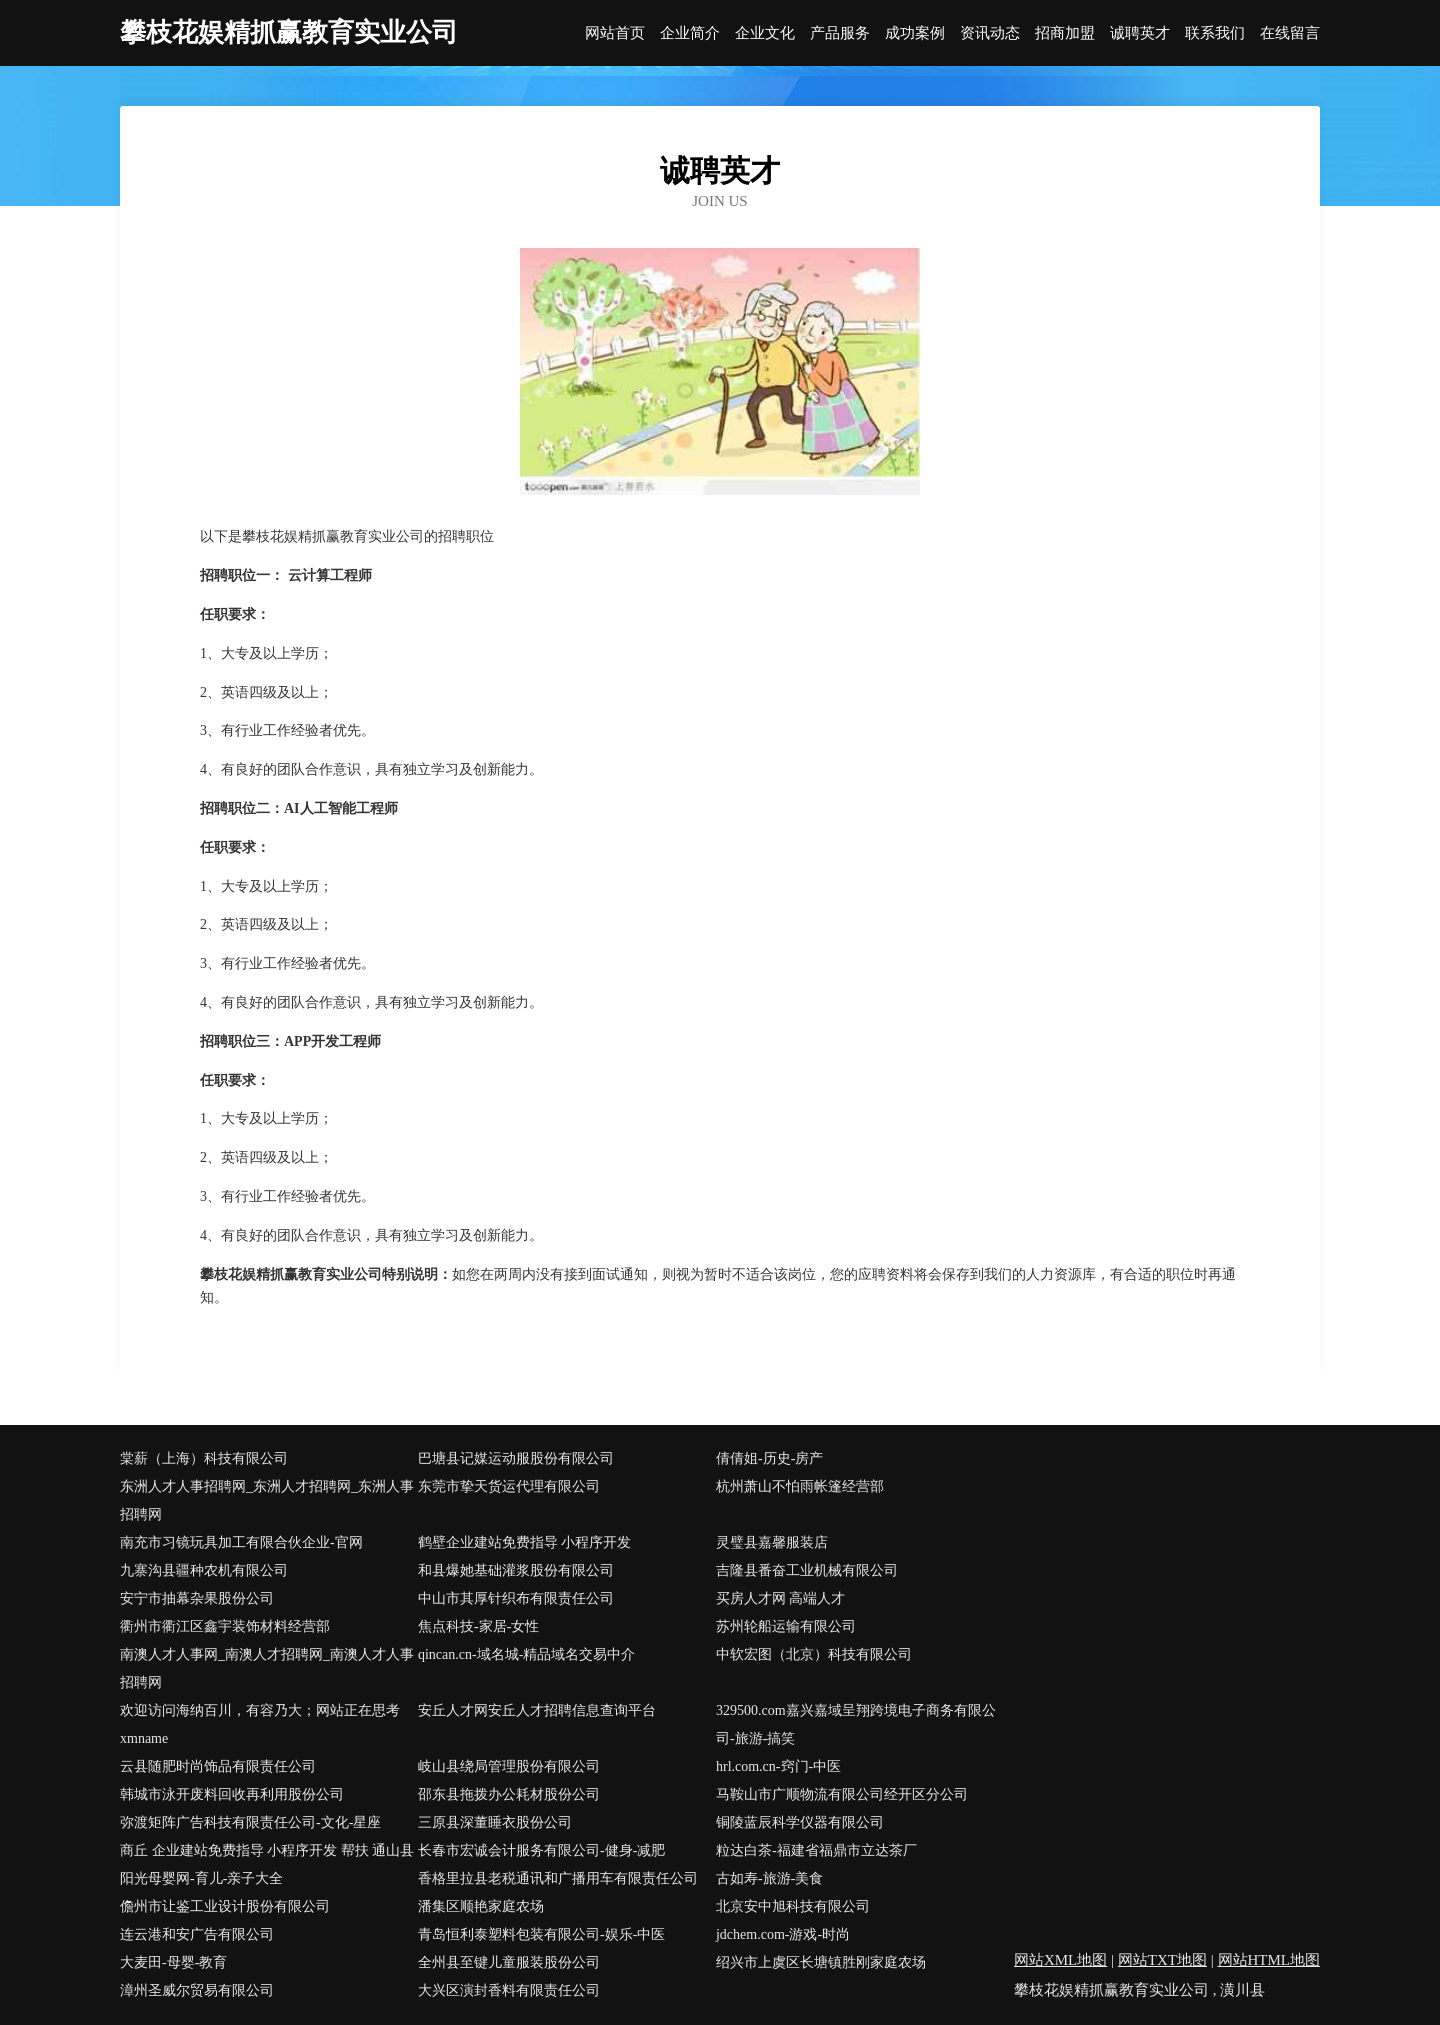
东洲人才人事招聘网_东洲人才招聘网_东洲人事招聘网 (267, 1500)
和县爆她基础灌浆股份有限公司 (516, 1570)
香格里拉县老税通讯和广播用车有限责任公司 (558, 1878)
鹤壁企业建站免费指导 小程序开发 (525, 1542)
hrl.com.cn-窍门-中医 (778, 1766)
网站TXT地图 (1162, 1960)
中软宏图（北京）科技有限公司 (814, 1654)
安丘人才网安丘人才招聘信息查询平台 (537, 1710)
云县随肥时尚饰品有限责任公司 (218, 1766)
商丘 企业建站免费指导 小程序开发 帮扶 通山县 (267, 1850)
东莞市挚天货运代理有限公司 (509, 1486)
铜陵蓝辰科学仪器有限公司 (800, 1822)
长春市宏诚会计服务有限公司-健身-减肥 (541, 1850)
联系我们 (1215, 33)
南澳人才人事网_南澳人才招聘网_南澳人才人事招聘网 (267, 1668)
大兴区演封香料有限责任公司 (509, 1990)
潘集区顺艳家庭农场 (481, 1906)
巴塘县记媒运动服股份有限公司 (516, 1458)
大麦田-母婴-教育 (173, 1962)
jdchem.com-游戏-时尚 (783, 1934)
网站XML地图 (1060, 1960)
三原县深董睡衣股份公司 (495, 1822)
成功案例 (915, 33)
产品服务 (840, 33)
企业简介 (690, 33)
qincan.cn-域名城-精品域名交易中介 (526, 1654)
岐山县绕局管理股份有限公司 (509, 1766)
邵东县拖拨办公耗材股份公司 (509, 1794)
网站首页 (615, 33)
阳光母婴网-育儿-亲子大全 (201, 1878)
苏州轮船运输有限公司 (786, 1626)
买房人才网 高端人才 (781, 1598)
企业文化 (765, 33)
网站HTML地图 (1269, 1960)
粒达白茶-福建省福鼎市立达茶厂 (816, 1850)
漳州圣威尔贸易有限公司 (197, 1990)
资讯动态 (990, 33)
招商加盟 (1065, 33)
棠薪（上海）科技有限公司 (204, 1458)
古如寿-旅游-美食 (769, 1878)
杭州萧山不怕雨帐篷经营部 (800, 1486)
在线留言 (1290, 33)
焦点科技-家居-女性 (478, 1626)
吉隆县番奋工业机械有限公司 (807, 1570)
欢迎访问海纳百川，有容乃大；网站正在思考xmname (260, 1724)
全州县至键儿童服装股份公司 (509, 1962)
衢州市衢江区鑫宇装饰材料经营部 (225, 1626)
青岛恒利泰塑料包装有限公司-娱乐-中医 (541, 1934)
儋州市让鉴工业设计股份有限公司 (225, 1906)
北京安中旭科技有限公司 (793, 1906)
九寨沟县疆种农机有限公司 (204, 1570)
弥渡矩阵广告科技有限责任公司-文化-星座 (250, 1822)
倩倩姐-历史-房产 (769, 1458)
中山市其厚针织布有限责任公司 (516, 1598)
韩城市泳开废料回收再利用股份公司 (232, 1794)
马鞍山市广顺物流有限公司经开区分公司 (842, 1794)
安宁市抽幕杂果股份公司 (197, 1598)
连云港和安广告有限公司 (197, 1934)
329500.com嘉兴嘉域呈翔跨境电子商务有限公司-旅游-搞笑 (856, 1724)
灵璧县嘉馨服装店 (772, 1542)
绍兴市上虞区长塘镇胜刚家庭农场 (821, 1962)
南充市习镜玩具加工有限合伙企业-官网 (241, 1542)
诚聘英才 (1140, 33)
